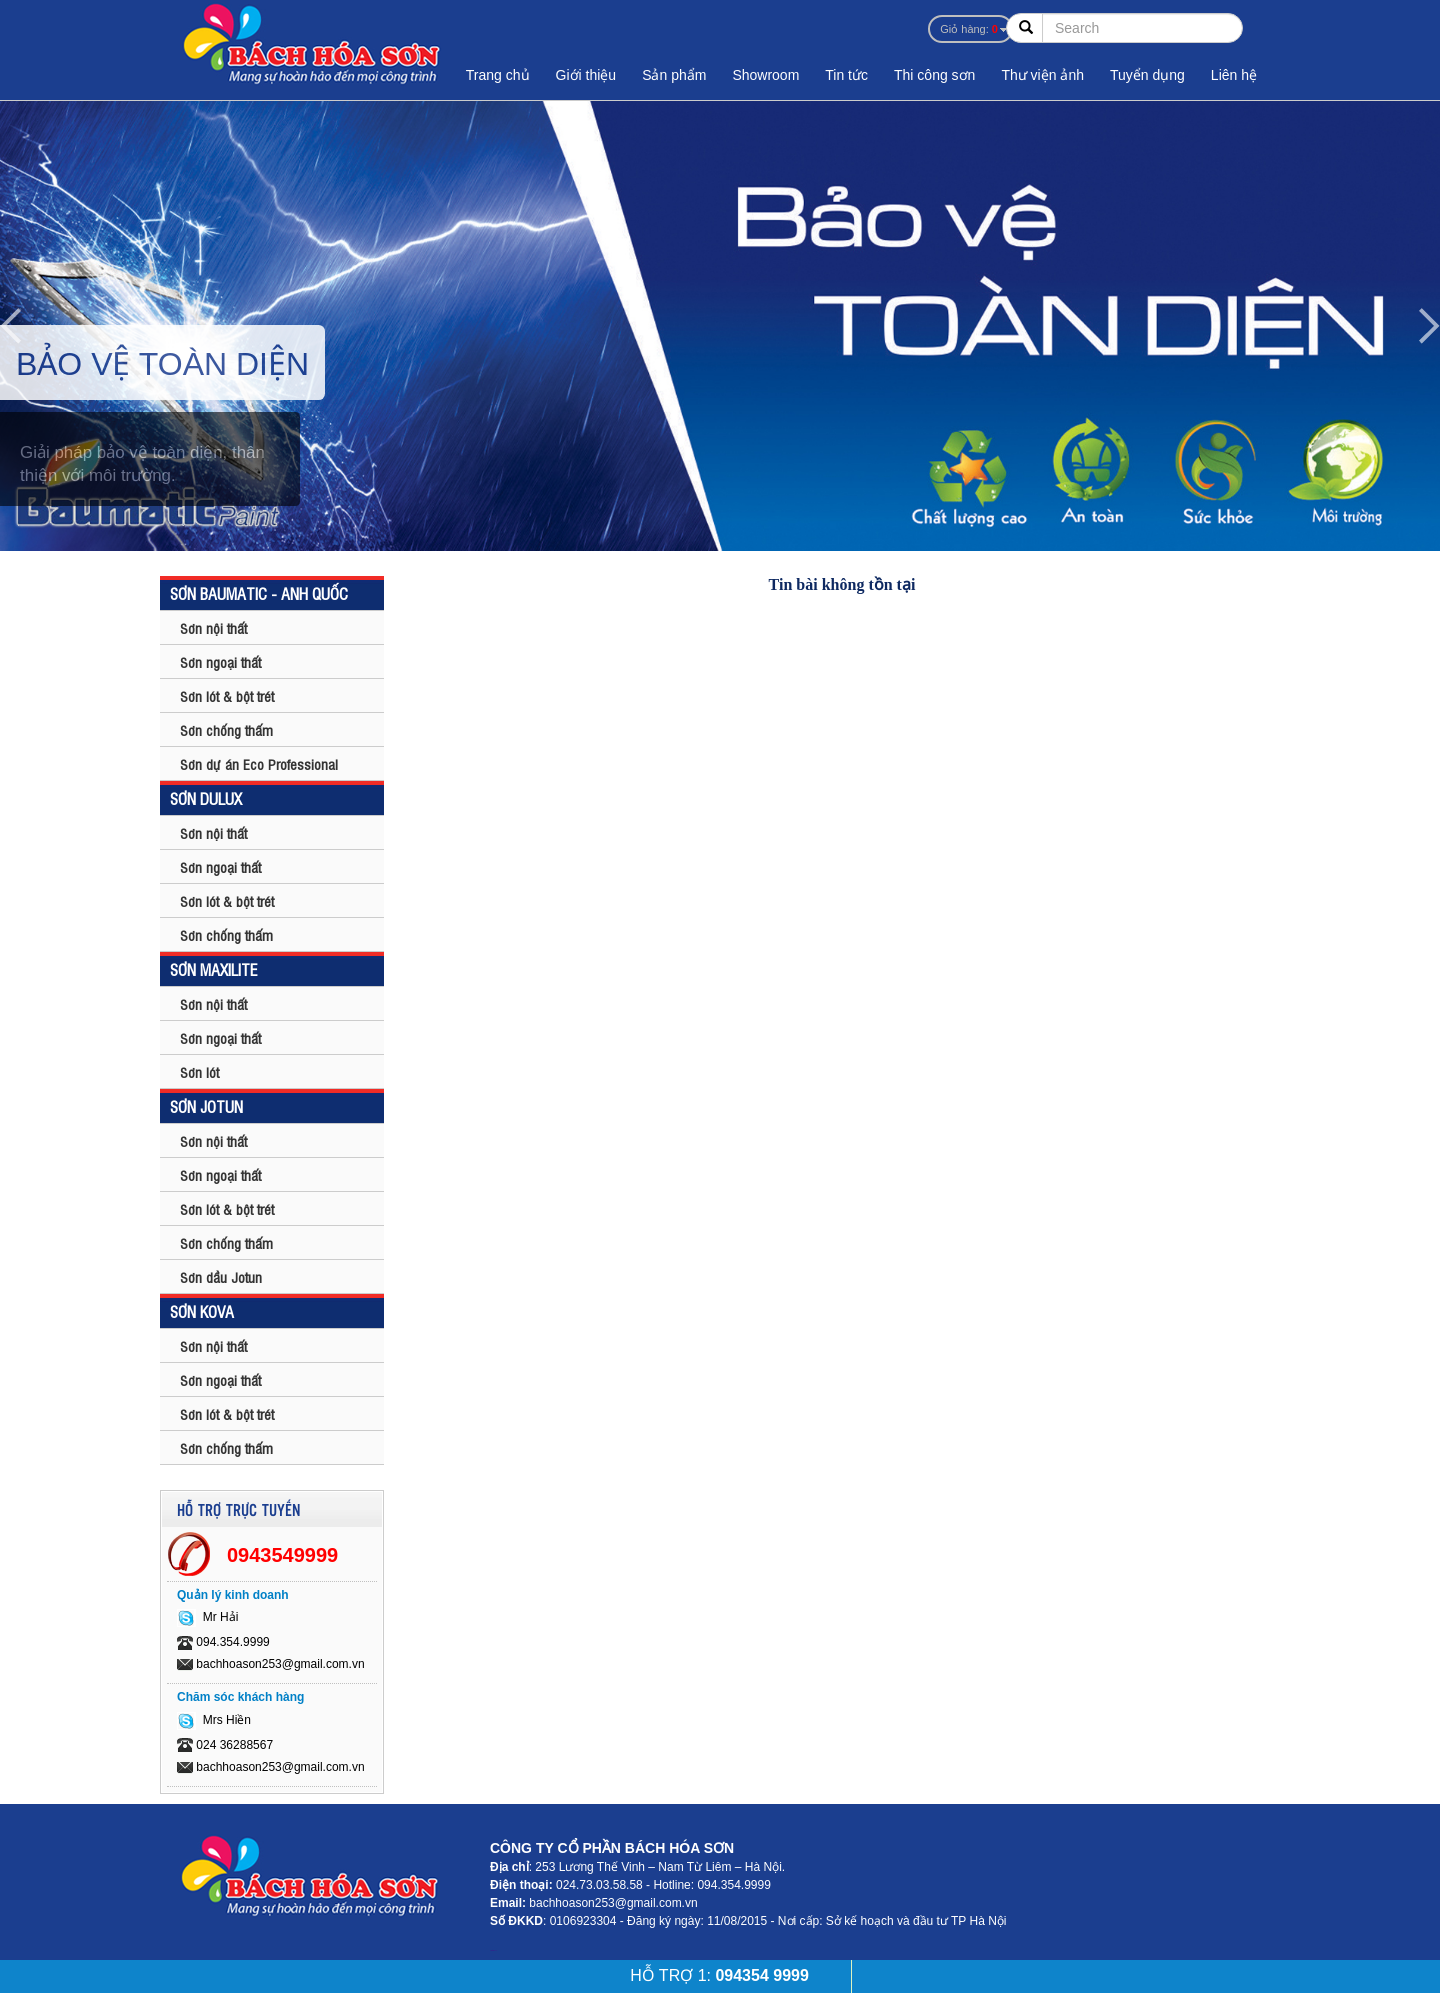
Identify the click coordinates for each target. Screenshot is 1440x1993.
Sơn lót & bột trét (227, 695)
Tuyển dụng (1147, 75)
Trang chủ (498, 75)
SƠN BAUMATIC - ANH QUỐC (259, 593)
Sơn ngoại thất (220, 661)
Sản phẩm (674, 75)
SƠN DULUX (206, 798)
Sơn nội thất (213, 627)
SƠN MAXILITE (214, 969)
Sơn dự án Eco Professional (259, 763)
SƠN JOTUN (206, 1106)
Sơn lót (199, 1071)
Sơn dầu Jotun (221, 1276)
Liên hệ (1234, 75)
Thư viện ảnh (1042, 75)
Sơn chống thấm (226, 729)
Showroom (765, 75)
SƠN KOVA (202, 1311)
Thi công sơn (934, 75)
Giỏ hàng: (969, 29)
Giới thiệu (586, 75)
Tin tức (846, 75)
